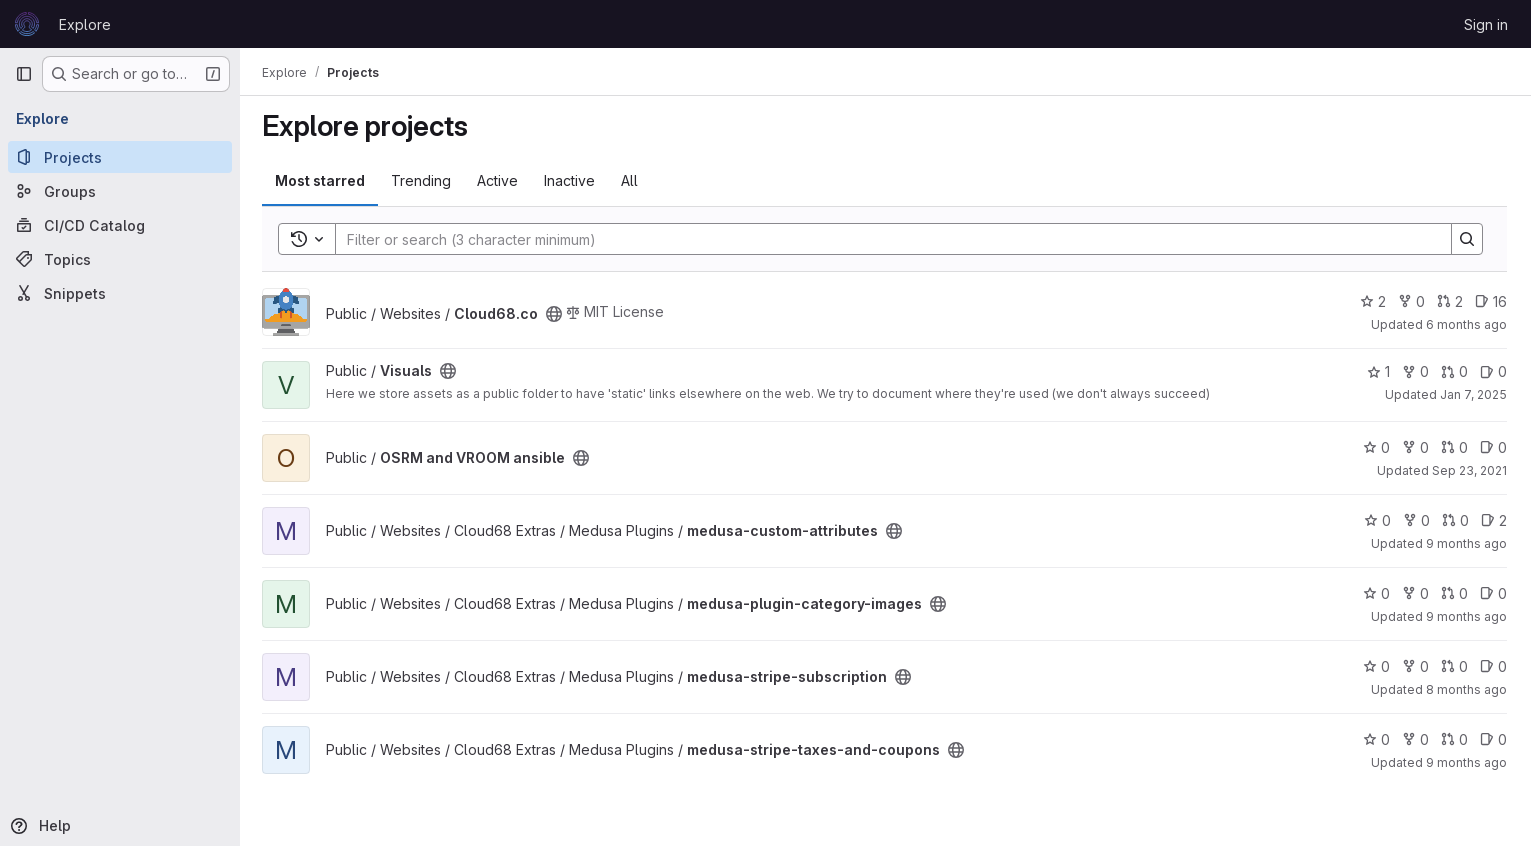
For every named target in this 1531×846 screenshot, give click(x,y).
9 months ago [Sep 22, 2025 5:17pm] (1466, 762)
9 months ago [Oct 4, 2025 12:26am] (1466, 616)
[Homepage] (27, 24)
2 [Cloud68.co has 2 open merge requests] (1450, 301)
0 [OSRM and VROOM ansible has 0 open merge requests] (1454, 447)
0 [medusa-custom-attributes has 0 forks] (1416, 520)
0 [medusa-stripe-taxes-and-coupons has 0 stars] (1376, 739)
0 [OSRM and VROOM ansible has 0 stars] (1376, 447)
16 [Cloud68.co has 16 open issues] (1491, 301)
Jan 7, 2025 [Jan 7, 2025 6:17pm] (1473, 394)
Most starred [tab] (322, 180)
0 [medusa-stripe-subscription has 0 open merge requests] (1454, 666)
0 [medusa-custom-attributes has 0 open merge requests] (1455, 520)
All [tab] (631, 180)
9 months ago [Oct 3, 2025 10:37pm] (1466, 543)
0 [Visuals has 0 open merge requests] (1454, 371)
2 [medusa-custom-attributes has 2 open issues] (1494, 520)
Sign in (1486, 24)
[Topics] (120, 259)
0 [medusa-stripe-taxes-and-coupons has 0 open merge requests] (1454, 739)
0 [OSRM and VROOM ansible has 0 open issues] (1493, 447)
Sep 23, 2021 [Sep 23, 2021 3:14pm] (1469, 470)
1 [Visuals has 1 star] (1378, 371)
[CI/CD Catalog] (120, 225)
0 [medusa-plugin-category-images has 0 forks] (1415, 593)
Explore (85, 24)
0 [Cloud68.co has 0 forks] (1411, 301)
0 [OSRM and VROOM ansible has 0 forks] (1415, 447)
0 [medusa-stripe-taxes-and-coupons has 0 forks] (1415, 739)
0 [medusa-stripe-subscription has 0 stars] (1376, 666)
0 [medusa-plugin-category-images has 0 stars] (1376, 593)
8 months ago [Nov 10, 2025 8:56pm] (1466, 689)
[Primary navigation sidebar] (24, 74)
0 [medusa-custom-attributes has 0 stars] (1377, 520)
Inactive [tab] (571, 180)
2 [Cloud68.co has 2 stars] (1373, 301)
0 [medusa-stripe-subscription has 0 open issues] (1493, 666)
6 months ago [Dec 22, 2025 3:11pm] (1466, 324)
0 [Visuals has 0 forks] (1415, 371)
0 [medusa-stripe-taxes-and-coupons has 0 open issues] (1493, 739)
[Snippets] (120, 293)
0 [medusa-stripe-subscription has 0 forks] (1415, 666)
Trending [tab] (423, 180)
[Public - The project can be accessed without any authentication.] (556, 314)
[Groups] (120, 191)
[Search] (884, 239)
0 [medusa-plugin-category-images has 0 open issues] (1493, 593)
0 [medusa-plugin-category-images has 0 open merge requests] (1454, 593)
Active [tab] (499, 180)
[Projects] (120, 157)
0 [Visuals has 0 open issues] (1493, 371)
